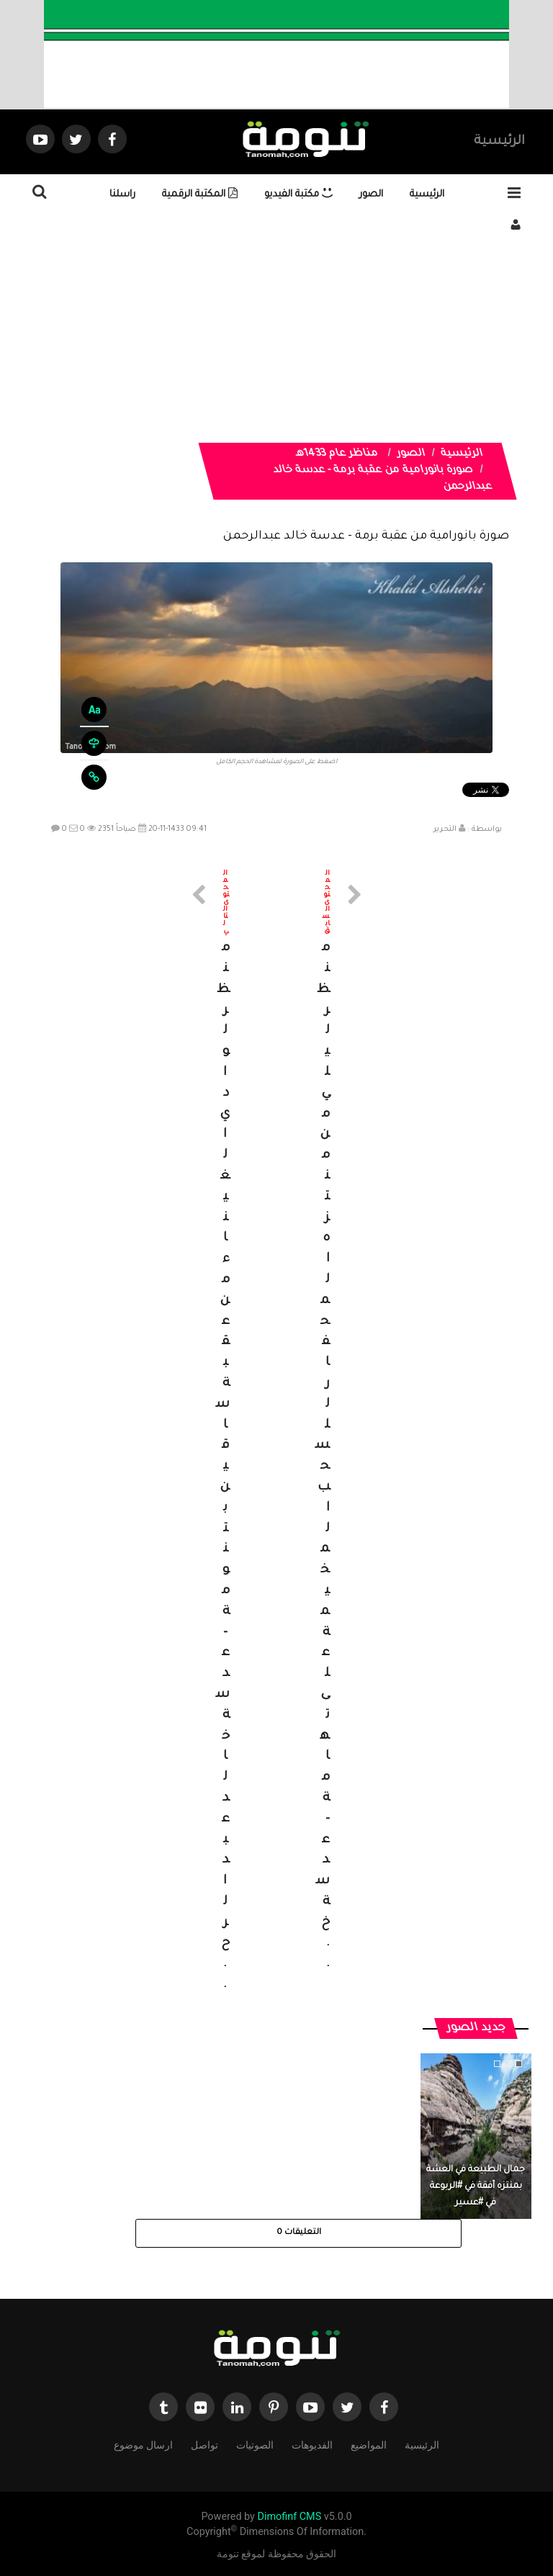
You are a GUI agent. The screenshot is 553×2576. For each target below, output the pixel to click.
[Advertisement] (276, 342)
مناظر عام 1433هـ (337, 454)
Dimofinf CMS (289, 2516)
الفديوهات (312, 2443)
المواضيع (369, 2443)
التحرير (445, 829)
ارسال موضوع (143, 2443)
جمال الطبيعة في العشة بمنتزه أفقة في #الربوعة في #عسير (475, 2186)
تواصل (204, 2443)
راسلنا (122, 194)
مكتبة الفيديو (298, 194)
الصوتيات (255, 2443)
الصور (371, 194)
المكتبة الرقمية (200, 194)
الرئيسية (499, 142)
